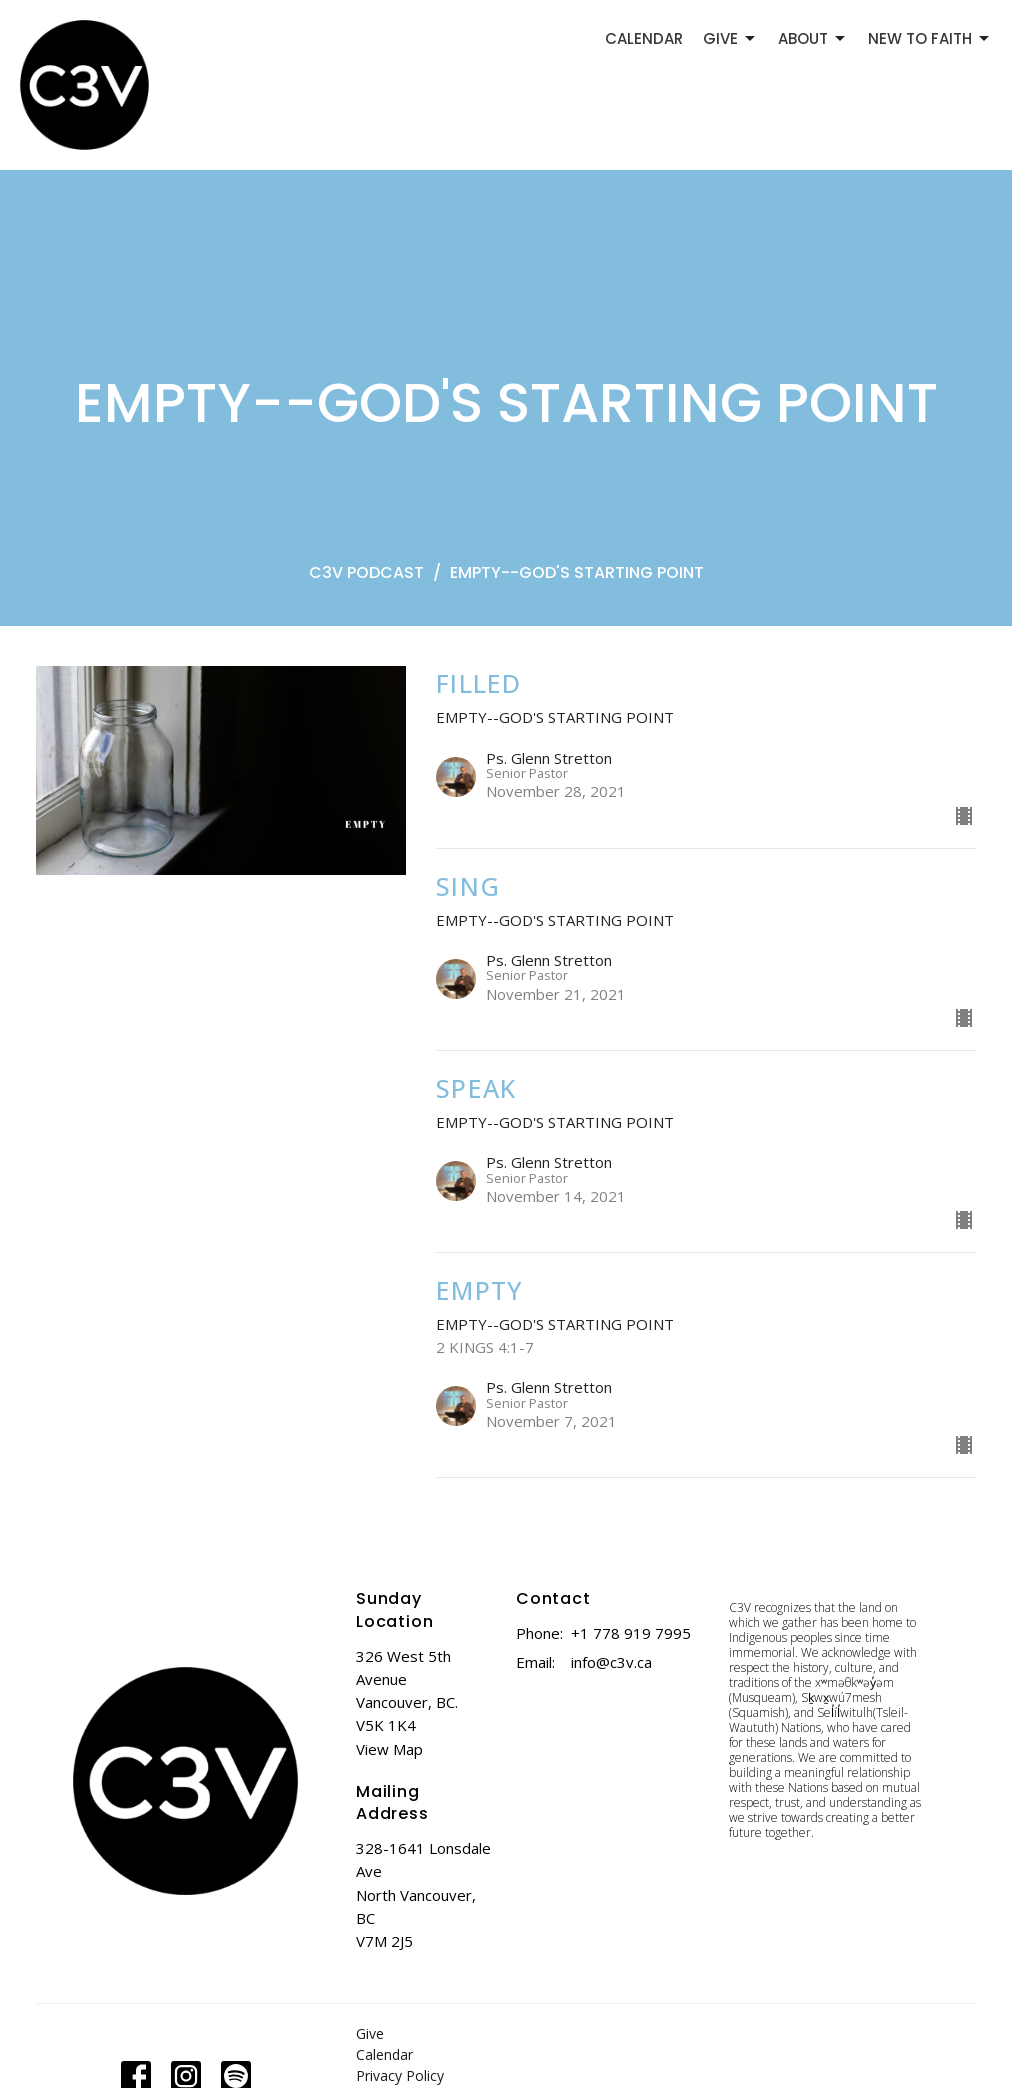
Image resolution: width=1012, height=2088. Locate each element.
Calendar (384, 2054)
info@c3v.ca (611, 1662)
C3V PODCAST (366, 572)
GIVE (730, 38)
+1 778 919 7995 (631, 1633)
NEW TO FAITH (930, 38)
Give (370, 2033)
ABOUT (813, 38)
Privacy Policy (400, 2075)
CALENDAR (644, 38)
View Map (389, 1749)
